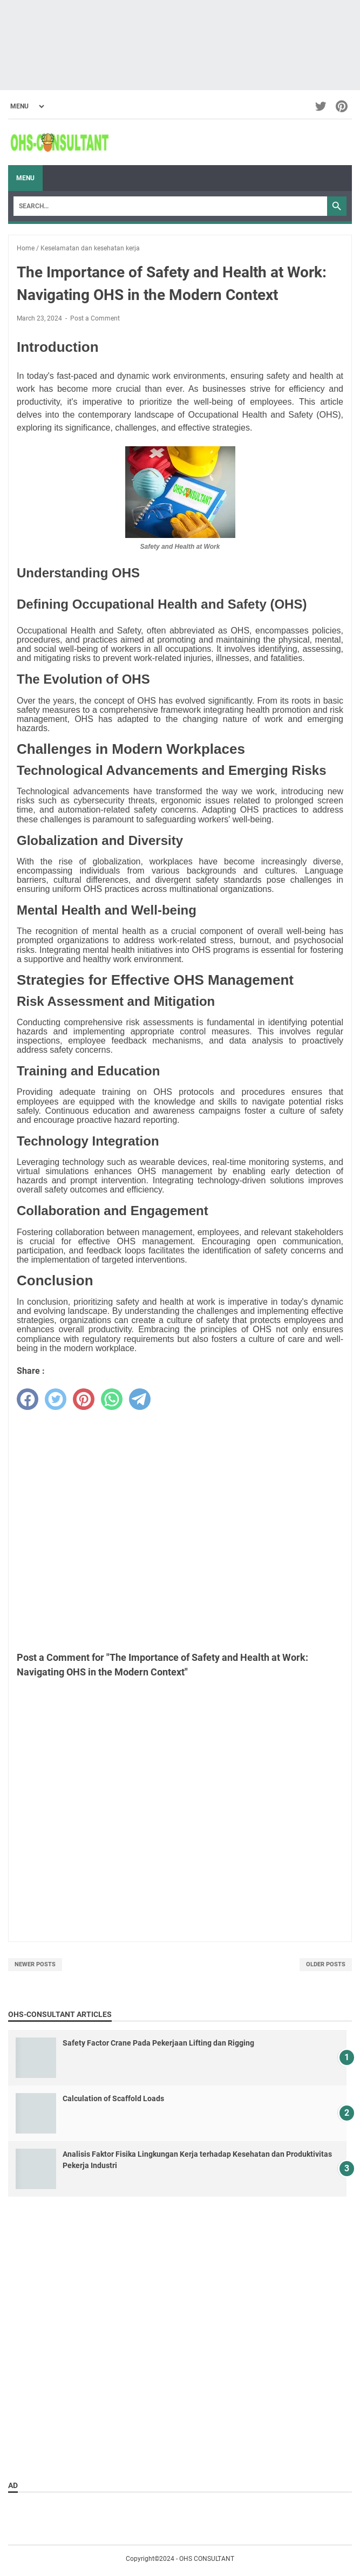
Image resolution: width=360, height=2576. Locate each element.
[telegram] (140, 1399)
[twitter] (55, 1399)
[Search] (170, 206)
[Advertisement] (180, 45)
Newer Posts (35, 1964)
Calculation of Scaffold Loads (113, 2098)
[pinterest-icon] (342, 106)
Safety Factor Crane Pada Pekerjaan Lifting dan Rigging (158, 2043)
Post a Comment (95, 318)
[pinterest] (83, 1399)
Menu (25, 178)
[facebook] (27, 1399)
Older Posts (325, 1964)
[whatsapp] (112, 1399)
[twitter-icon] (321, 106)
